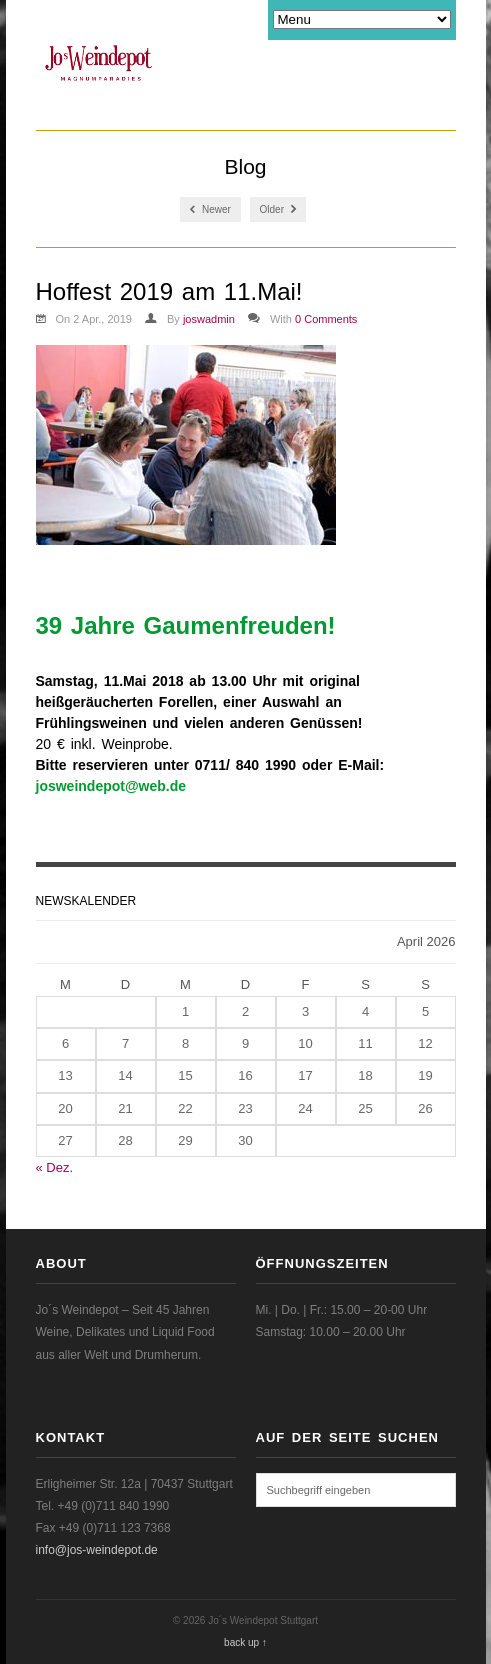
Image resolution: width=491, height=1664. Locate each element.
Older (278, 209)
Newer (210, 209)
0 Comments (326, 319)
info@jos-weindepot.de (97, 1550)
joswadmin (209, 319)
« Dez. (55, 1167)
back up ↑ (245, 1642)
